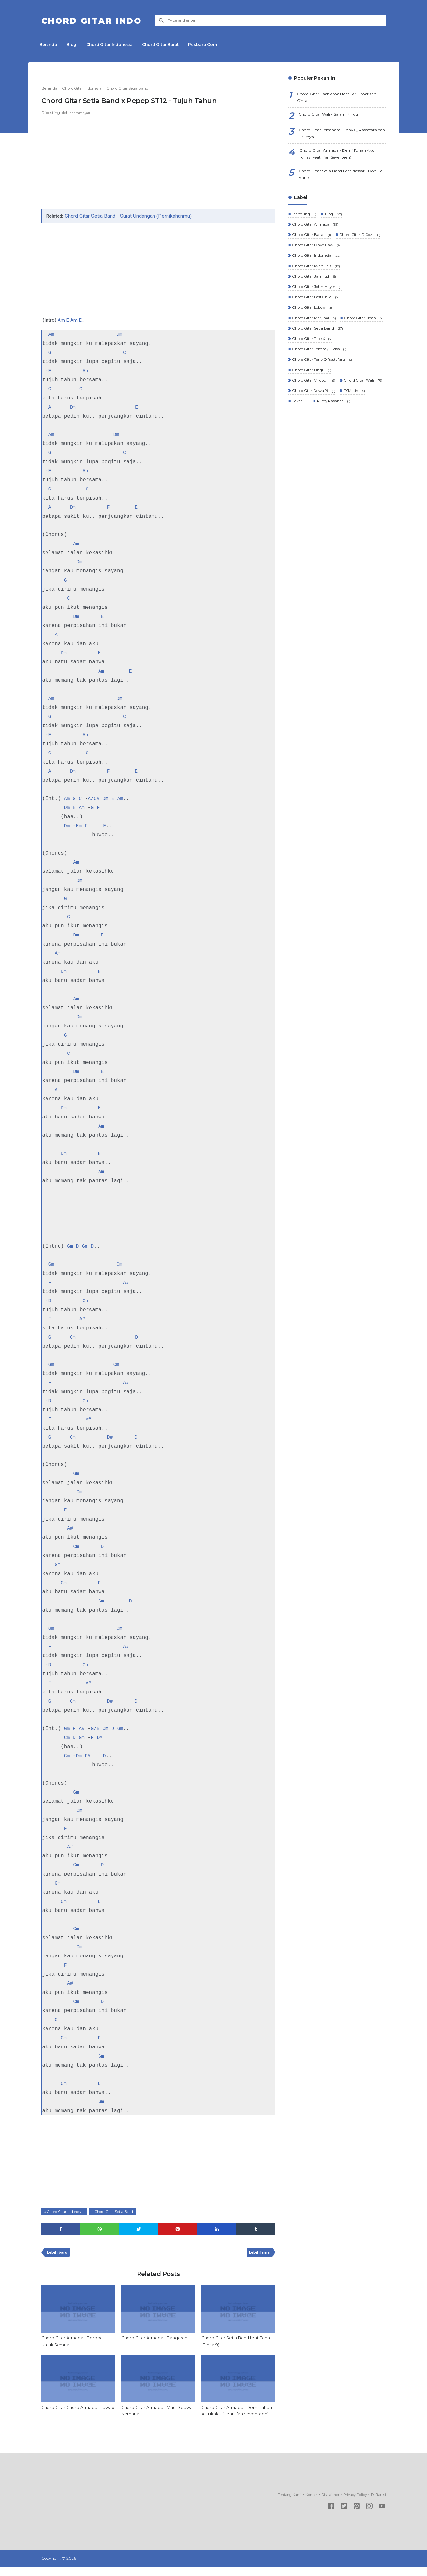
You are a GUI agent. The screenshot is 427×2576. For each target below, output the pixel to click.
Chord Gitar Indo (102, 20)
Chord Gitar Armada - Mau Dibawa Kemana (150, 2413)
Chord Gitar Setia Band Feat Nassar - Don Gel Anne (340, 182)
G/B (96, 1728)
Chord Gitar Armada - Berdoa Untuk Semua (74, 2343)
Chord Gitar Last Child (316, 323)
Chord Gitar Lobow (313, 335)
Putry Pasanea (334, 458)
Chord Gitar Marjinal (314, 346)
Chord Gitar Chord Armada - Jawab (72, 2413)
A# (126, 1282)
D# (111, 1436)
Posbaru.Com (218, 44)
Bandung (304, 222)
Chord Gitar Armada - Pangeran (157, 2340)
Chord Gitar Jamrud (314, 301)
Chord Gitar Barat (172, 44)
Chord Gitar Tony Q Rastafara (323, 402)
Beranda (50, 44)
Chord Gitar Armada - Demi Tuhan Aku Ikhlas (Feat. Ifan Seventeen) (232, 2416)
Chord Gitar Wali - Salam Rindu (333, 117)
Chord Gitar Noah (312, 357)
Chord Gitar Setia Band (123, 2210)
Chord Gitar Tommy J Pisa (320, 391)
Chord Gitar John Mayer (317, 312)
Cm (120, 1263)
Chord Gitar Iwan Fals (316, 290)
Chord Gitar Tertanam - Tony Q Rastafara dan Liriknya (333, 137)
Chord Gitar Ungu (312, 413)
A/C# (95, 798)
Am (61, 320)
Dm (120, 334)
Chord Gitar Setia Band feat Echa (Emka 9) (232, 2343)
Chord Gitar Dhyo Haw (317, 267)
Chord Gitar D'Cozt (313, 256)
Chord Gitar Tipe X (312, 379)
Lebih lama (257, 2253)
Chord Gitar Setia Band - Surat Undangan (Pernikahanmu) (129, 216)
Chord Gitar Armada (315, 234)
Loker (300, 458)
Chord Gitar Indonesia (118, 44)
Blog (77, 44)
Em (79, 826)
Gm (70, 1245)
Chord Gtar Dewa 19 (314, 447)
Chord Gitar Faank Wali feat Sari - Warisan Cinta (334, 98)
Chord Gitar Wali (312, 436)
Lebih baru (59, 2253)
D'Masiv (356, 447)
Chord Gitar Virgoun (314, 424)
